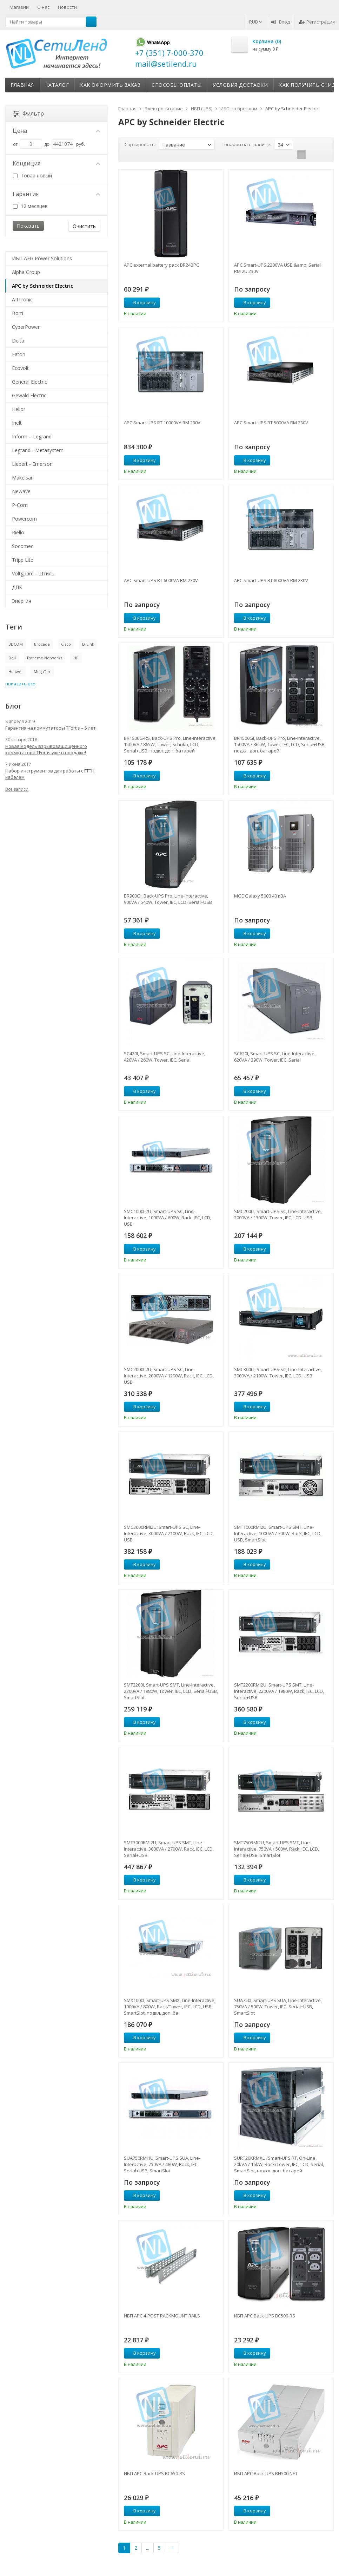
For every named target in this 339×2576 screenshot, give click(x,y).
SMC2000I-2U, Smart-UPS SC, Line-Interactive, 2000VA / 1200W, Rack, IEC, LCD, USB (169, 1375)
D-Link (88, 644)
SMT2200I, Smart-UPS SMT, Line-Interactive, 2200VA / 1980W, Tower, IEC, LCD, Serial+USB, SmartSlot (171, 1691)
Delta (18, 340)
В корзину (141, 302)
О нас (43, 7)
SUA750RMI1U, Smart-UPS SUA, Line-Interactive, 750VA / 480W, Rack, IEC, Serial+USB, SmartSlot (162, 2164)
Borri (17, 313)
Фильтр (28, 113)
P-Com (20, 505)
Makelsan (23, 477)
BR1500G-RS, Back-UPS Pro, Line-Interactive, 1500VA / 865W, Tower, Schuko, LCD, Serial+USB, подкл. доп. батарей (170, 744)
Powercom (24, 518)
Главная (22, 84)
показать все (20, 683)
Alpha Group (26, 272)
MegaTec (42, 671)
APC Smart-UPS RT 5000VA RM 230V (271, 422)
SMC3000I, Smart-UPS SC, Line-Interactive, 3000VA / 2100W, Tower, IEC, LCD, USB (278, 1372)
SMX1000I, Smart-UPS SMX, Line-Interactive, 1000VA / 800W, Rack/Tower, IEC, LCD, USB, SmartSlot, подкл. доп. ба (169, 2006)
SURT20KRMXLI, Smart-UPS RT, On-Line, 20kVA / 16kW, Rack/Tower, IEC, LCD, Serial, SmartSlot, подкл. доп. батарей (279, 2164)
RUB (255, 22)
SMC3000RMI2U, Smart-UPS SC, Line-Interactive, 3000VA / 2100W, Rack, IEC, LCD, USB (169, 1533)
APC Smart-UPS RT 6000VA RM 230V (161, 580)
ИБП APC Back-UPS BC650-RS (154, 2473)
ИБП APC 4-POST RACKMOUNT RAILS (162, 2316)
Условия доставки (240, 84)
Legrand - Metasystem (38, 450)
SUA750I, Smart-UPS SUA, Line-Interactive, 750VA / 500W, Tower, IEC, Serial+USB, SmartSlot (278, 2006)
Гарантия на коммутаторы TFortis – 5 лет (50, 728)
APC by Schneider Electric (42, 285)
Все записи (16, 789)
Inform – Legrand (32, 436)
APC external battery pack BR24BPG (162, 265)
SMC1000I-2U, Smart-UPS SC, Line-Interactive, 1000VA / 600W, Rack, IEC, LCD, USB (167, 1217)
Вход (280, 22)
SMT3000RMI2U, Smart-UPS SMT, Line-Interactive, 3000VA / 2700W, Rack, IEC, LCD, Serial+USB (169, 1848)
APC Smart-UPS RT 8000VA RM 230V (271, 580)
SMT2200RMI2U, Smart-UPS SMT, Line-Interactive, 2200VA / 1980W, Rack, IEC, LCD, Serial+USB (279, 1691)
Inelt (17, 422)
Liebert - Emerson (32, 464)
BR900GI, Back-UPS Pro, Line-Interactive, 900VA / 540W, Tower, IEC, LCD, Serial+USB (168, 899)
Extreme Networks (44, 657)
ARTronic (22, 299)
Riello (18, 532)
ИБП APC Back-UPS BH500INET (266, 2473)
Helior (18, 409)
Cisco (66, 644)
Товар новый (32, 175)
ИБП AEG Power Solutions (42, 258)
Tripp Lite (22, 559)
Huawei (15, 671)
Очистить (84, 226)
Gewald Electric (29, 395)
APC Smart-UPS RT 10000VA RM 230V (162, 422)
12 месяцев (30, 206)
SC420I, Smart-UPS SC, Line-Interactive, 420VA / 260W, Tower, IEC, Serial (164, 1056)
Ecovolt (20, 368)
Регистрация (317, 22)
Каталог (57, 84)
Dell (12, 657)
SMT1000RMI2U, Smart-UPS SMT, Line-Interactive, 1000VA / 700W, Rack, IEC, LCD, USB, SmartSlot (277, 1533)
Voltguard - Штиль (33, 573)
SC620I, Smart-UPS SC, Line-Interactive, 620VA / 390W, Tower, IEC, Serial (274, 1056)
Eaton (18, 354)
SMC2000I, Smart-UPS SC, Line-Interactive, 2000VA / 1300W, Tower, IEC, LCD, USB (278, 1214)
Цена (56, 130)
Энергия (21, 601)
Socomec (22, 546)
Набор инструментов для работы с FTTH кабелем (49, 774)
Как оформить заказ (110, 84)
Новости (67, 7)
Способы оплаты (176, 84)
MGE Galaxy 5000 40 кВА (260, 896)
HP (76, 657)
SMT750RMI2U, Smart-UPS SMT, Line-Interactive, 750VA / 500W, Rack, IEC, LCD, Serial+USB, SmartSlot (276, 1848)
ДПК (17, 587)
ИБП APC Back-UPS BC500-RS (264, 2316)
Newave (21, 491)
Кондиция (56, 163)
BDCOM (15, 644)
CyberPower (26, 327)
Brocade (42, 644)
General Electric (29, 381)
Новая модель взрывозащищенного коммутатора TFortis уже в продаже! (46, 749)
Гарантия (56, 193)
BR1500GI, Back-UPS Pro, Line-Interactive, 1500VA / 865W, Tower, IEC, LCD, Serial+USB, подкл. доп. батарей (280, 744)
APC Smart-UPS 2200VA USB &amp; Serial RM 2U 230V (277, 268)
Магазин (19, 7)
